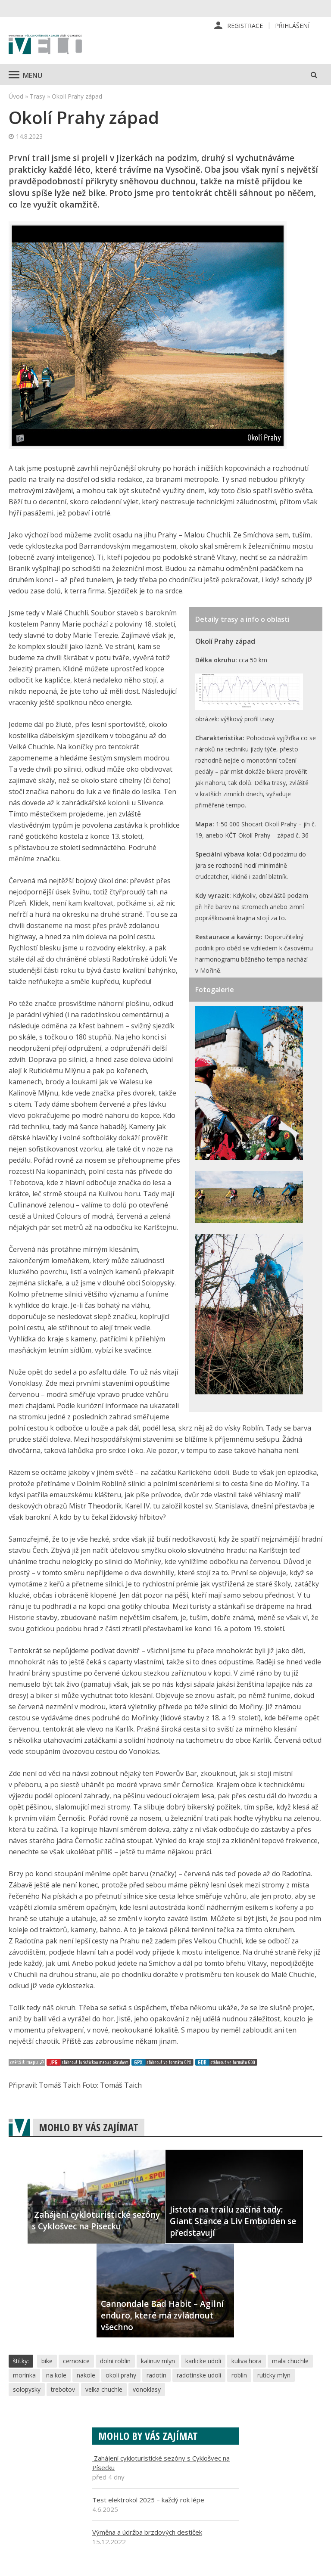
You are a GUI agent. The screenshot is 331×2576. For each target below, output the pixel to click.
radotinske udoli (199, 2375)
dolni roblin (115, 2361)
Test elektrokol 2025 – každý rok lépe (148, 2499)
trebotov (63, 2389)
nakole (86, 2375)
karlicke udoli (203, 2361)
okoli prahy (121, 2375)
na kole (56, 2375)
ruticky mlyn (273, 2375)
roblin (239, 2375)
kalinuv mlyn (158, 2361)
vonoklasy (147, 2389)
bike (47, 2361)
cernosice (76, 2361)
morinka (24, 2375)
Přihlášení (292, 26)
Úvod (16, 96)
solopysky (27, 2389)
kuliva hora (246, 2361)
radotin (156, 2375)
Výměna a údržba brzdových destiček (147, 2532)
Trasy (37, 96)
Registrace (245, 26)
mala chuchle (290, 2361)
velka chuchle (103, 2389)
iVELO (45, 45)
